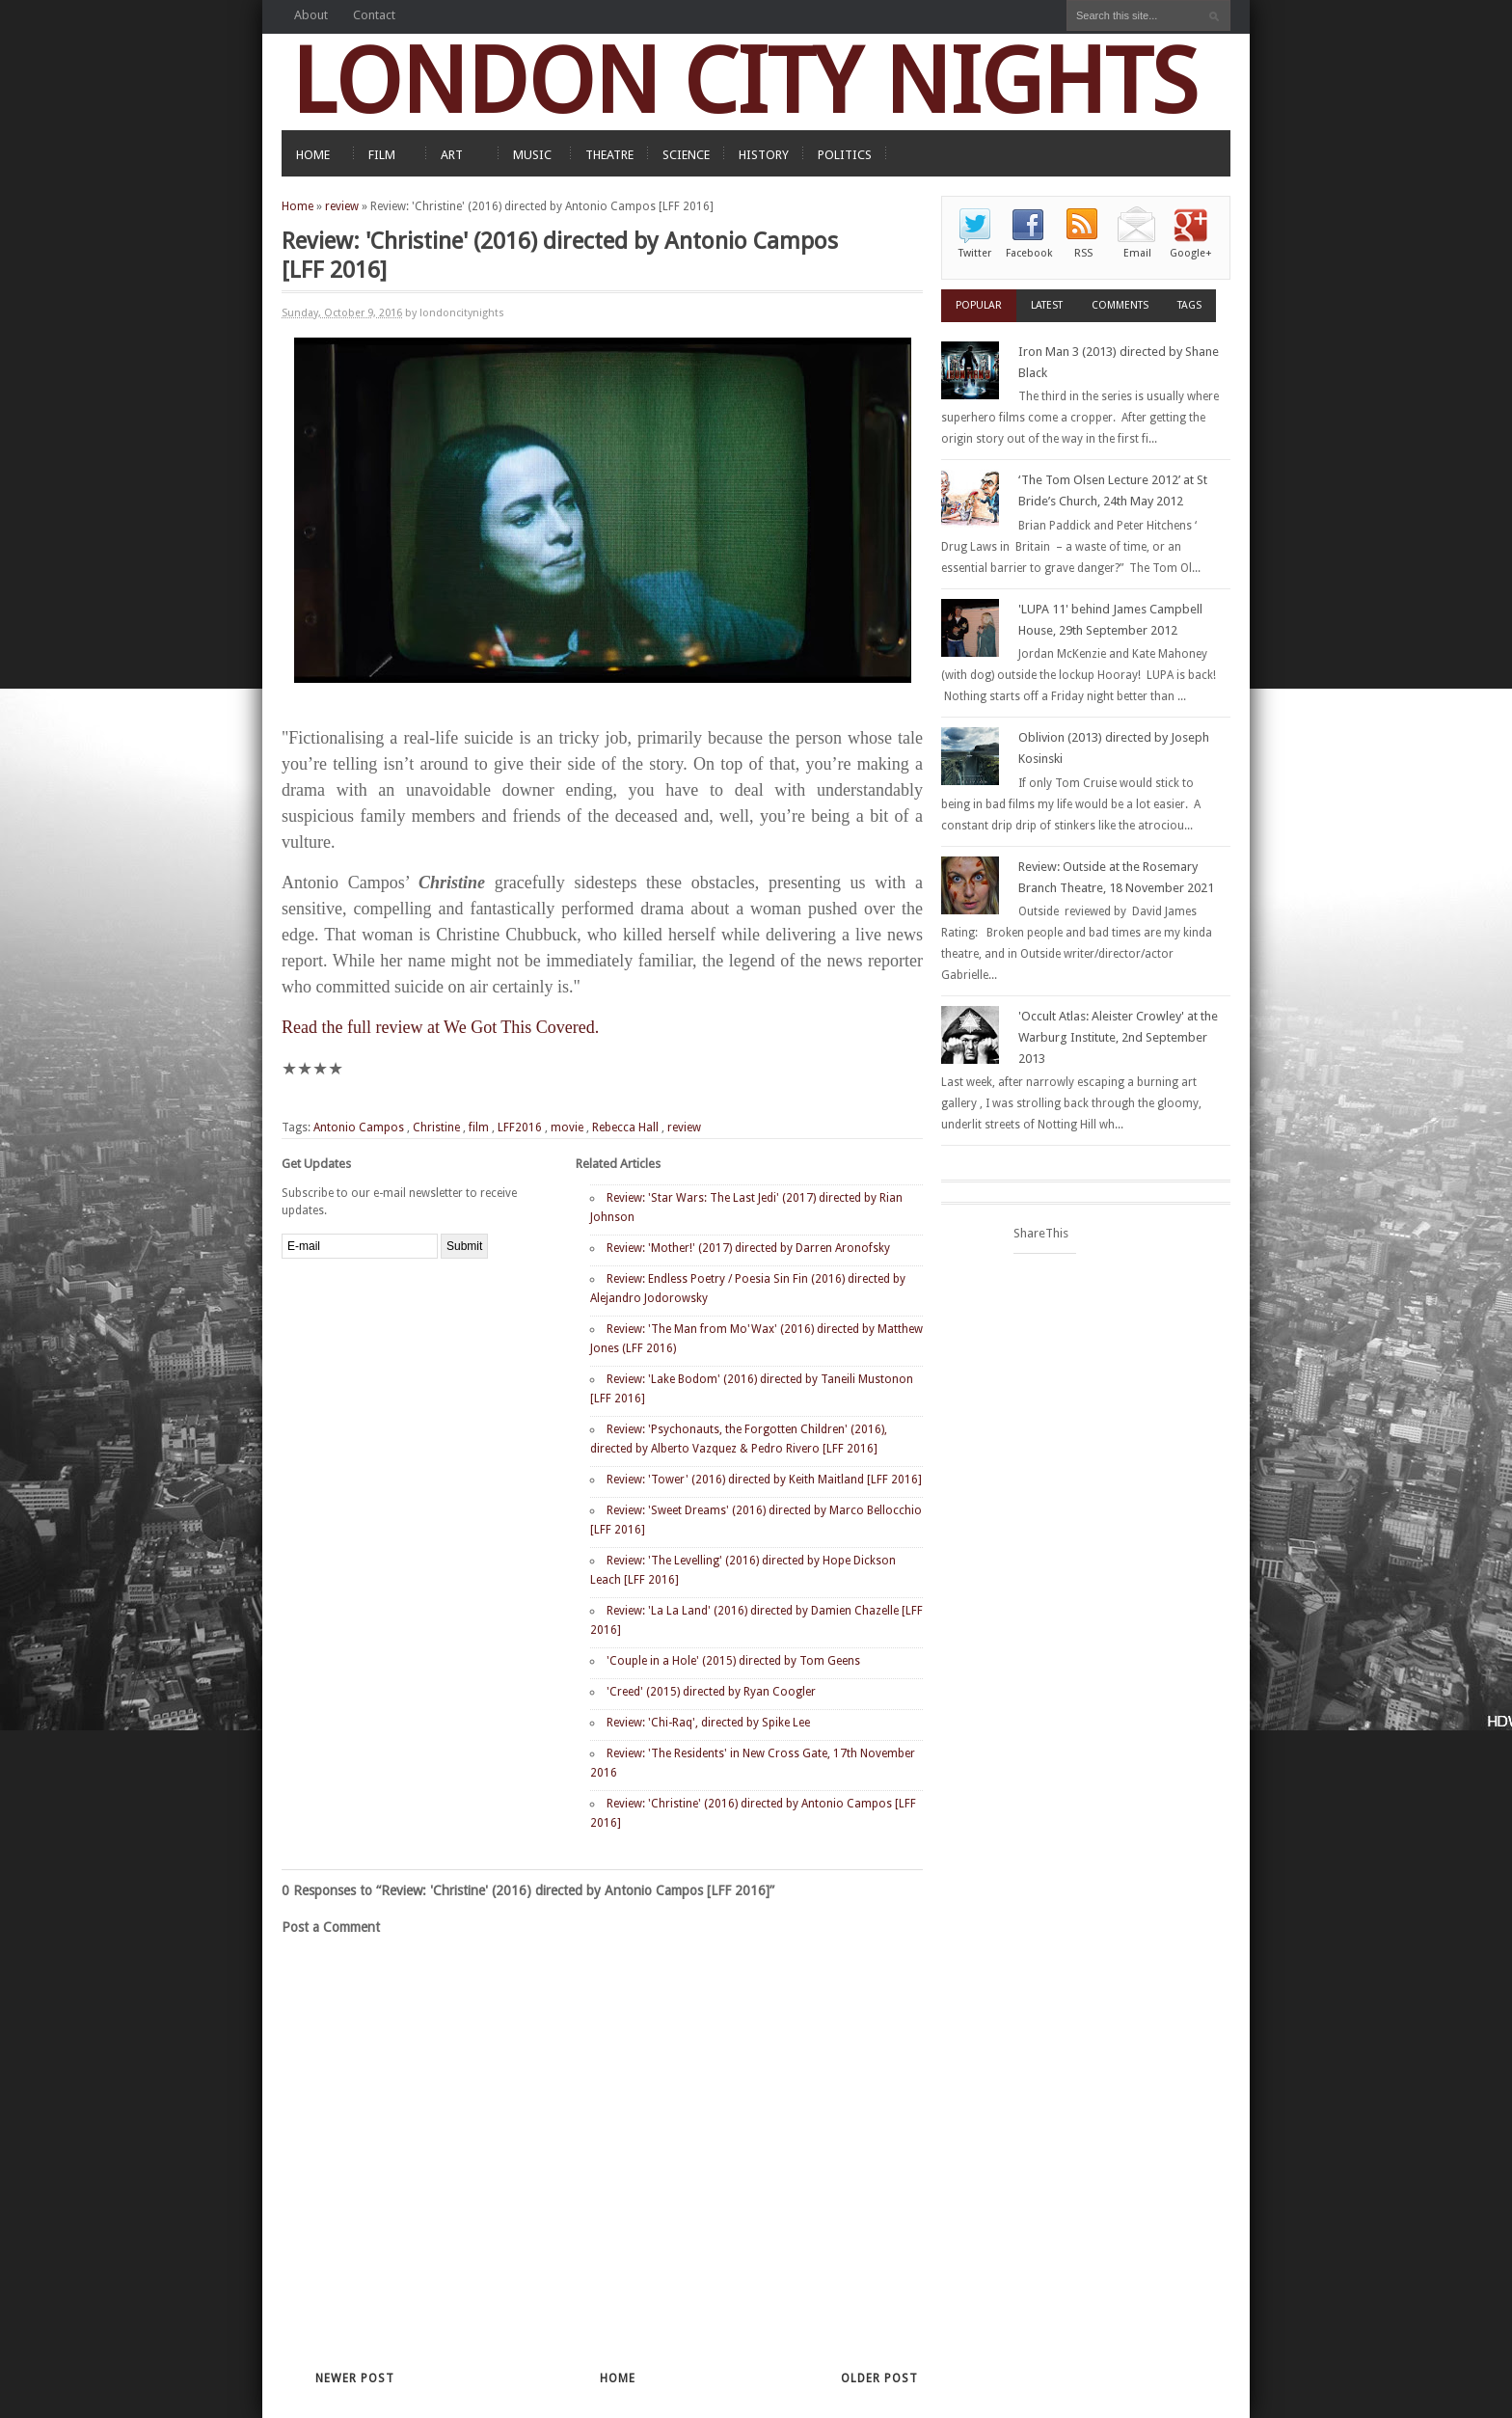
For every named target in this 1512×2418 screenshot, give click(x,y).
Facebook (1029, 253)
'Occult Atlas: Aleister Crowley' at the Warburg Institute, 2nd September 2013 (1118, 1037)
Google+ (1191, 253)
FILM (381, 155)
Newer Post (354, 2378)
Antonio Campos (358, 1127)
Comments (1120, 305)
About (311, 15)
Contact (374, 15)
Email (1137, 253)
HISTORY (764, 155)
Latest (1047, 305)
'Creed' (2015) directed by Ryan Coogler (711, 1691)
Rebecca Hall (625, 1127)
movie (567, 1127)
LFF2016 (520, 1127)
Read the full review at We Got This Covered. (440, 1027)
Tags (1189, 305)
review (342, 206)
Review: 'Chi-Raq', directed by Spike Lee (708, 1722)
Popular (979, 305)
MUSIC (532, 155)
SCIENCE (686, 155)
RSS (1083, 253)
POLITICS (845, 155)
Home (297, 206)
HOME (313, 155)
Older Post (879, 2378)
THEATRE (609, 155)
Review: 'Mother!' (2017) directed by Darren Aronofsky (748, 1248)
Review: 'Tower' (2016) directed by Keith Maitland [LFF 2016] (764, 1479)
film (479, 1127)
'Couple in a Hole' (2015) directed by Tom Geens (733, 1661)
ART (452, 155)
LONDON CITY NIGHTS (744, 81)
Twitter (974, 253)
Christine (436, 1127)
